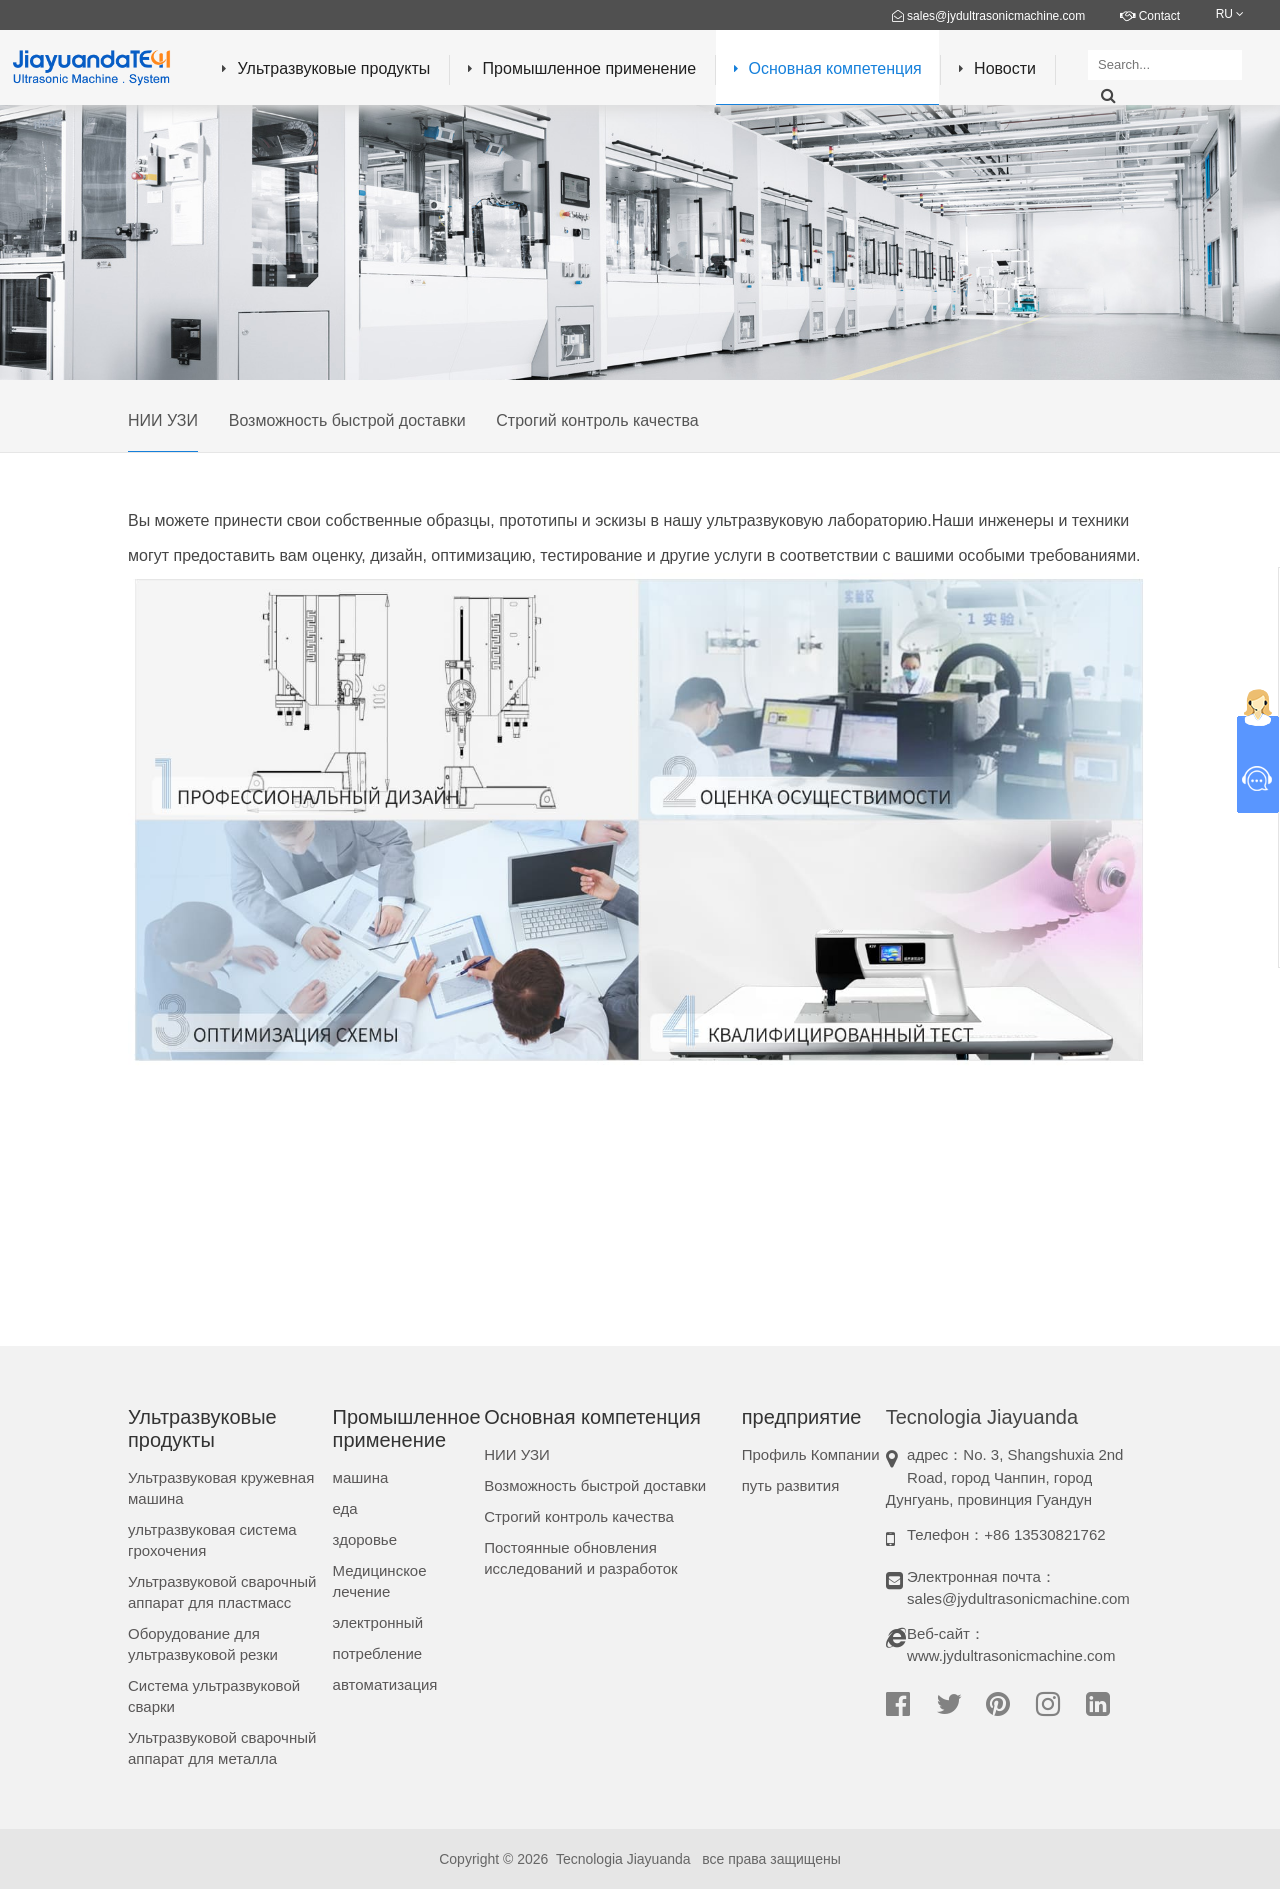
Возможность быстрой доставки (347, 420)
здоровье (365, 1539)
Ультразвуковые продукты (326, 69)
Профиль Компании (811, 1454)
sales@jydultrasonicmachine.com (989, 16)
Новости (997, 69)
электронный (378, 1622)
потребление (378, 1653)
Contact (1150, 16)
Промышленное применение (582, 69)
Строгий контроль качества (597, 420)
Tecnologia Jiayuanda (623, 1859)
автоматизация (385, 1684)
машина (361, 1477)
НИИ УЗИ (163, 420)
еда (345, 1508)
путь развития (791, 1485)
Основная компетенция (828, 69)
